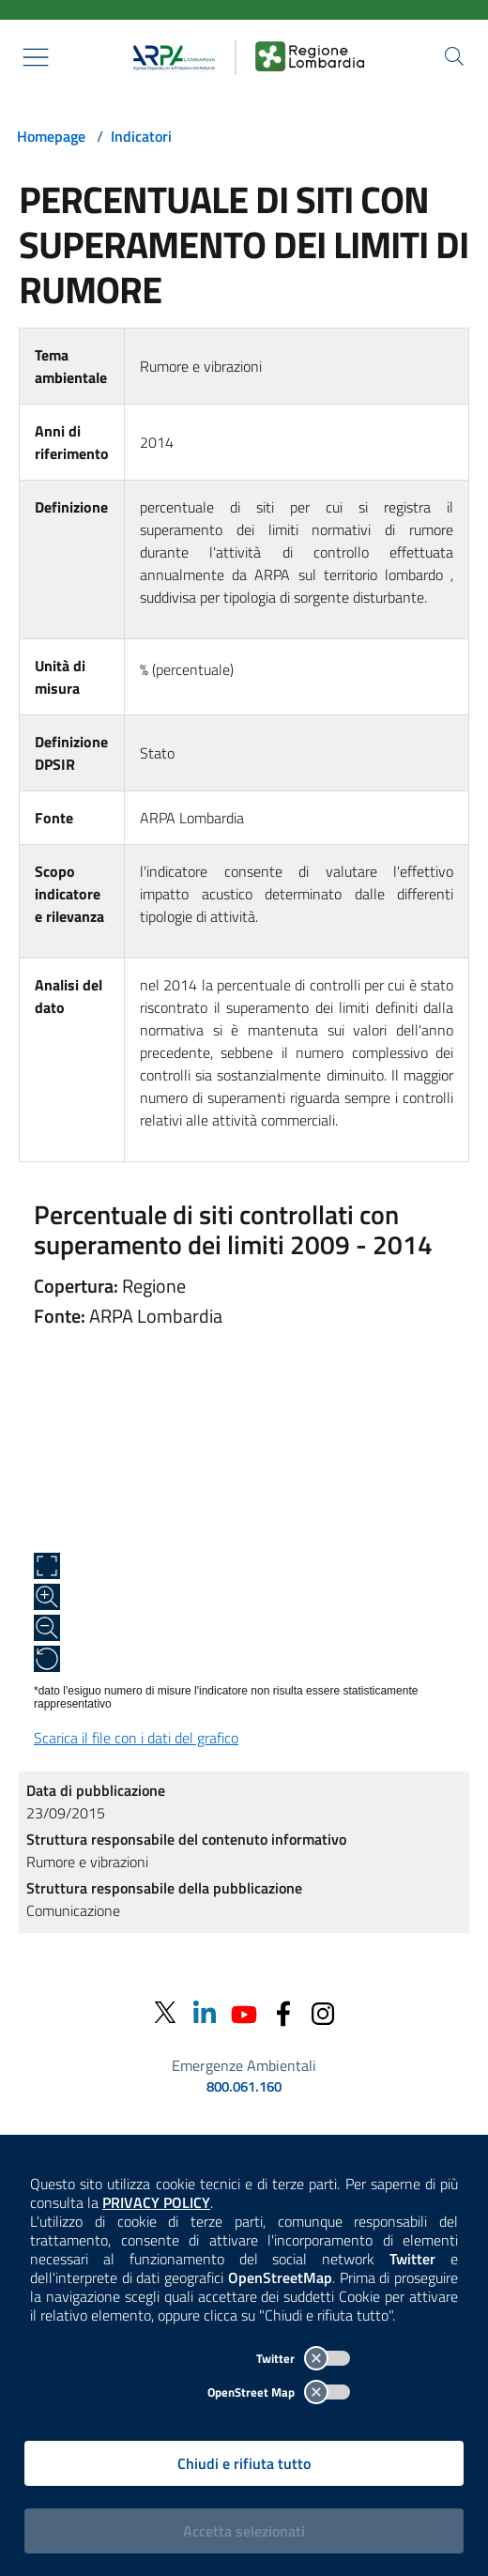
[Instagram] (323, 2012)
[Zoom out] (47, 1628)
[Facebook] (283, 2012)
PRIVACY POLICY (156, 2202)
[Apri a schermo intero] (47, 1566)
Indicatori (141, 136)
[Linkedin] (205, 2012)
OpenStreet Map (278, 2392)
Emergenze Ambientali (244, 2065)
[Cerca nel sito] (454, 56)
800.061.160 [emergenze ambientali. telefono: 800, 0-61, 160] (244, 2087)
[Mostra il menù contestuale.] (36, 57)
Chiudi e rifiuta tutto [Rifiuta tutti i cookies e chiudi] (244, 2463)
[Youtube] (244, 2012)
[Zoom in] (47, 1597)
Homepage (51, 136)
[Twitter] (165, 2012)
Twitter (303, 2358)
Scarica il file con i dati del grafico (136, 1737)
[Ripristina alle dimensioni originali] (47, 1659)
